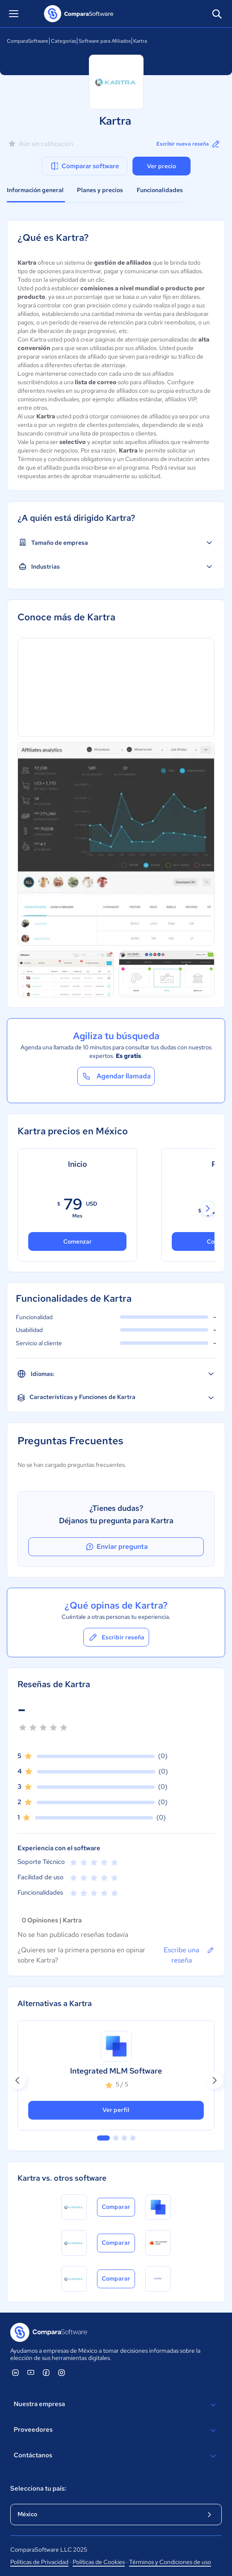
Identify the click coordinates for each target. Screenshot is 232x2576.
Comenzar (77, 1241)
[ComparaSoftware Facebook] (46, 2372)
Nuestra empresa (116, 2405)
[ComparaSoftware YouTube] (31, 2372)
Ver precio (161, 166)
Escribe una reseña (189, 1955)
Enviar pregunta (116, 1547)
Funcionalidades (160, 190)
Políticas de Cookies (99, 2562)
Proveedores (116, 2430)
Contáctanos (116, 2456)
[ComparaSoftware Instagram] (61, 2372)
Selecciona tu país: (38, 2488)
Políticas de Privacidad (39, 2562)
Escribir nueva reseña (188, 144)
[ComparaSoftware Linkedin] (15, 2372)
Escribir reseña (116, 1637)
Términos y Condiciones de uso (170, 2562)
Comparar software (84, 166)
